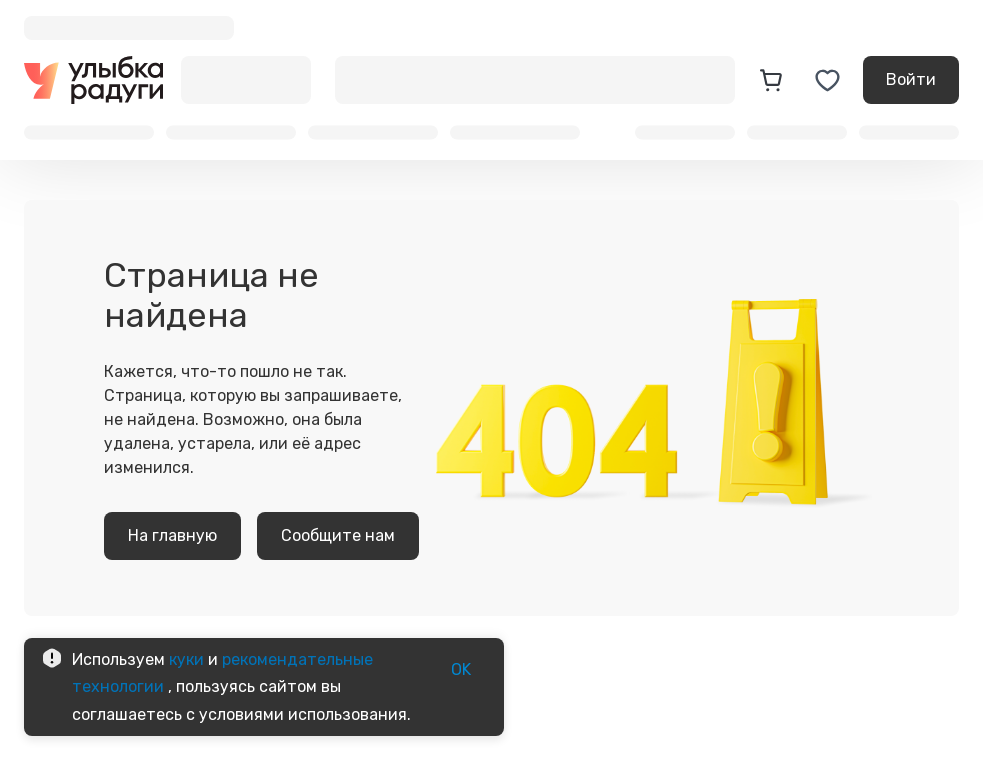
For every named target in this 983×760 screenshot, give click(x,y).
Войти (911, 80)
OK (461, 670)
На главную (172, 536)
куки (186, 659)
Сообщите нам (338, 536)
